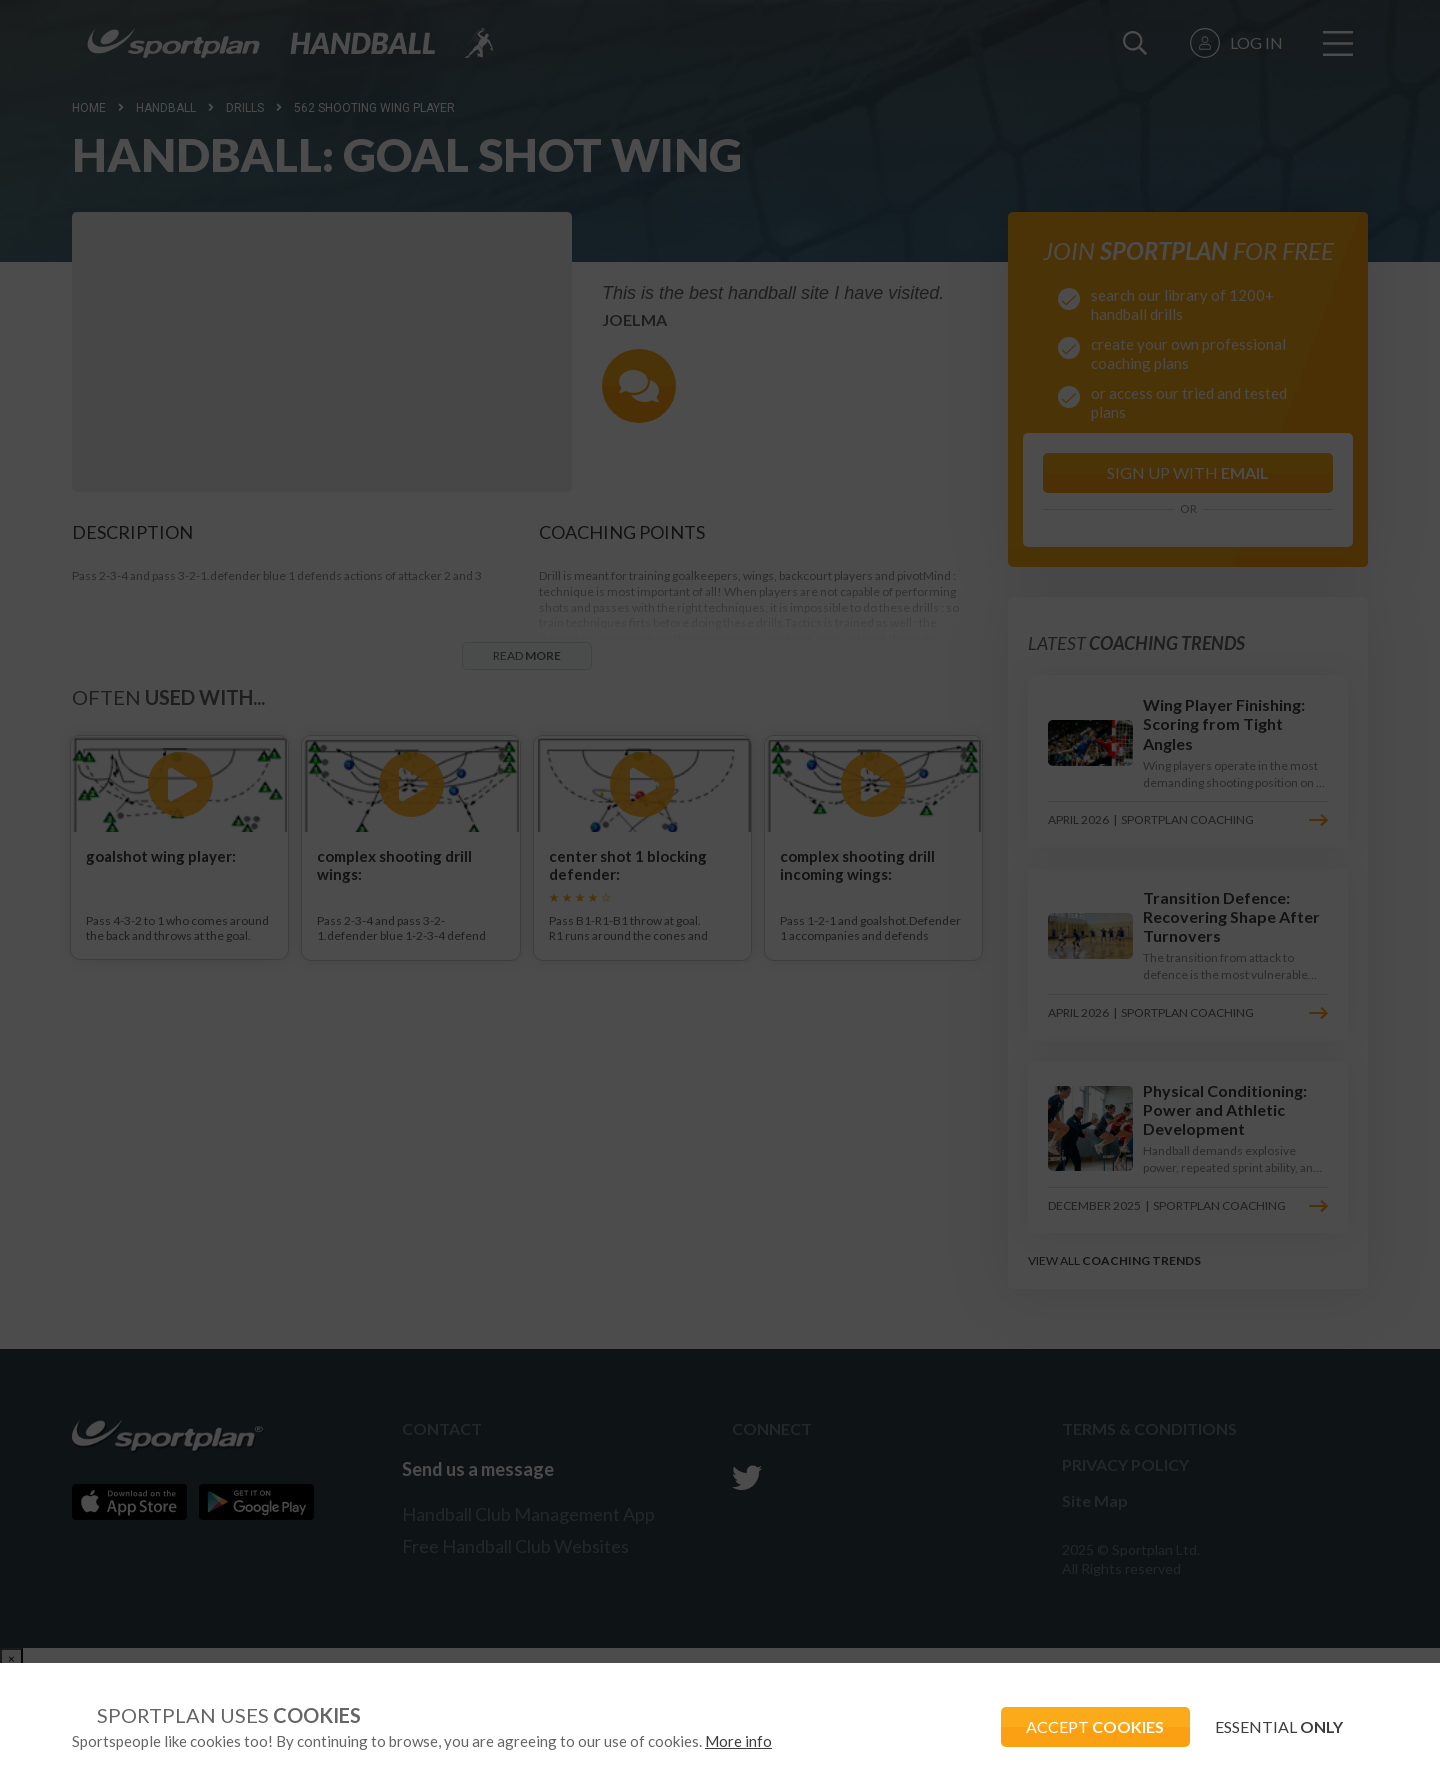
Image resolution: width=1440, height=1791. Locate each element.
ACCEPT (1081, 1726)
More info (738, 1741)
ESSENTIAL (1274, 1726)
